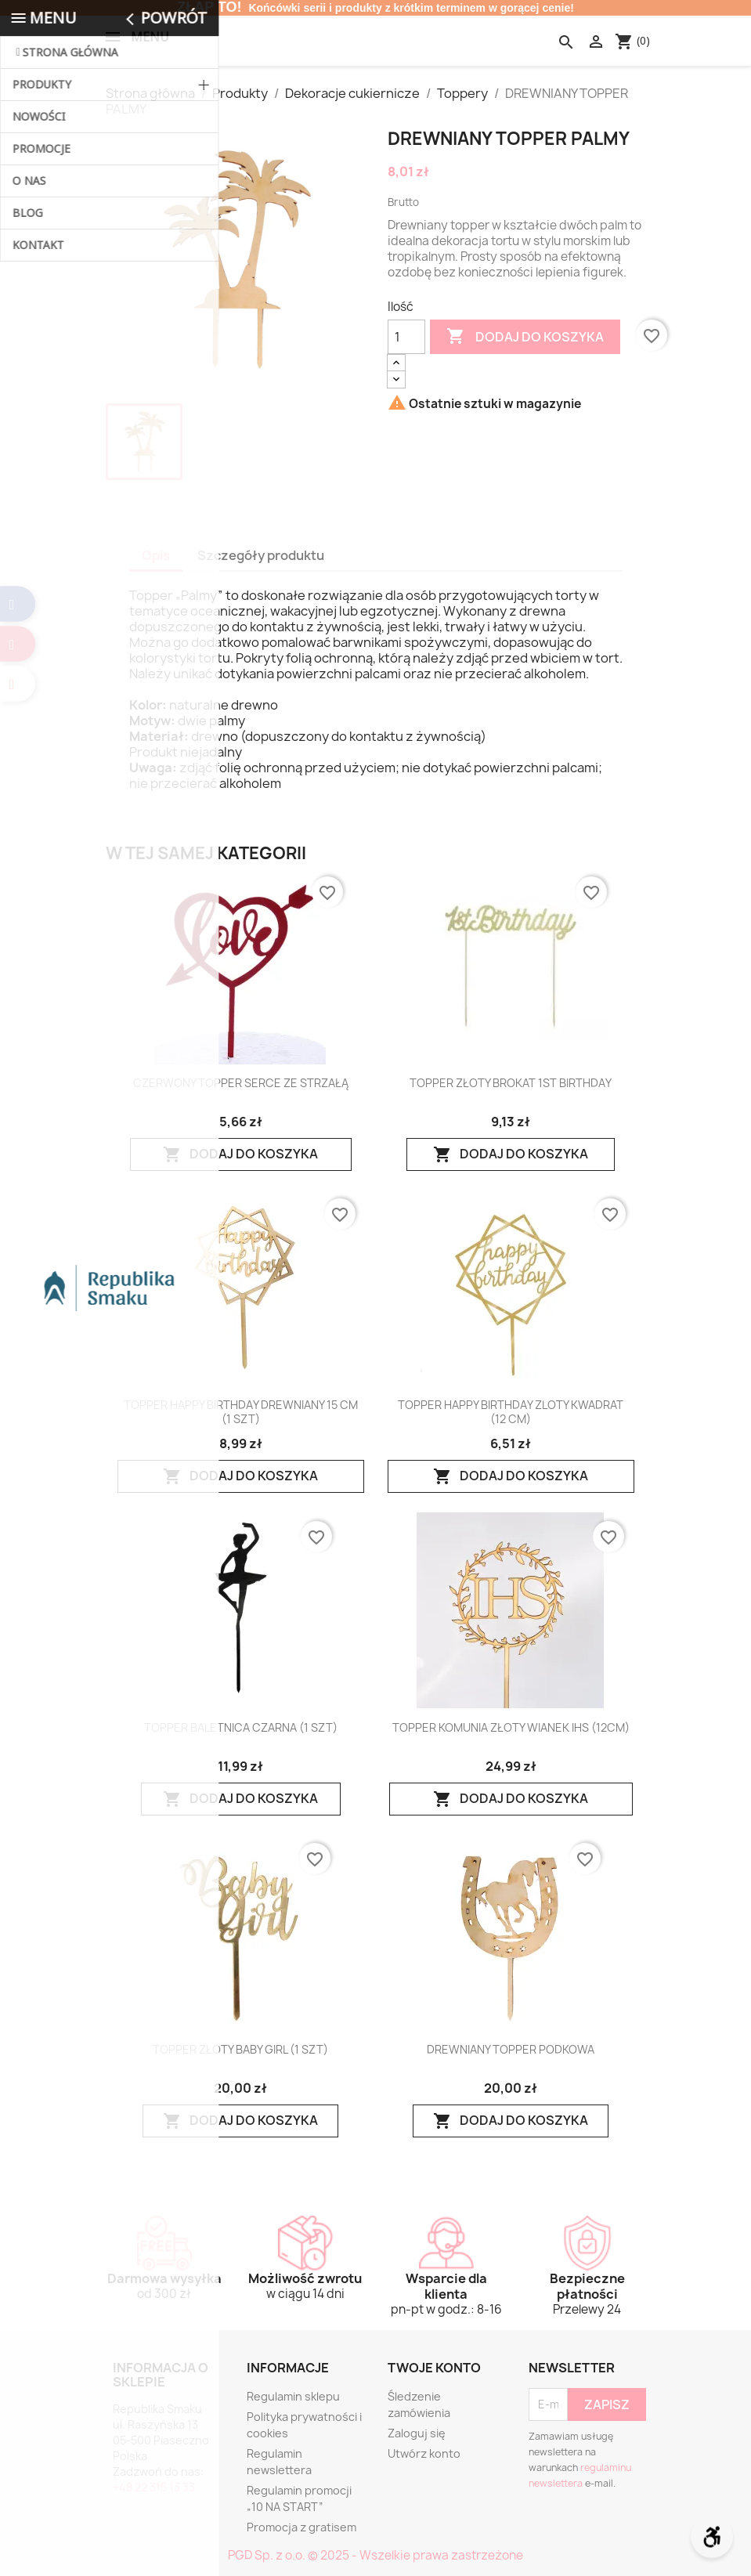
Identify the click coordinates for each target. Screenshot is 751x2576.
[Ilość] (406, 337)
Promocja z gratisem (301, 2527)
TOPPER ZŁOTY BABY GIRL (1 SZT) (240, 2050)
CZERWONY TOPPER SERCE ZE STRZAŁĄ (240, 1083)
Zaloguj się (417, 2433)
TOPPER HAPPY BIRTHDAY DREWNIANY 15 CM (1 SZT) (241, 1412)
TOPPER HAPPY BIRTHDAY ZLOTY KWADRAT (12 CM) (510, 1412)
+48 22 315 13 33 (154, 2487)
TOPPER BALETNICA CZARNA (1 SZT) (241, 1728)
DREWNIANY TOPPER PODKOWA (510, 2050)
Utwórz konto (424, 2453)
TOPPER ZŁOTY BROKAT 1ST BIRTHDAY (511, 1083)
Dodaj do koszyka (525, 337)
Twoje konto (434, 2367)
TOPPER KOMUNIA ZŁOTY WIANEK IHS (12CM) (511, 1728)
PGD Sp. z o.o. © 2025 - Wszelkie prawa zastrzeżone (375, 2555)
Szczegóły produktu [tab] (260, 555)
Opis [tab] (156, 555)
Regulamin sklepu (293, 2396)
